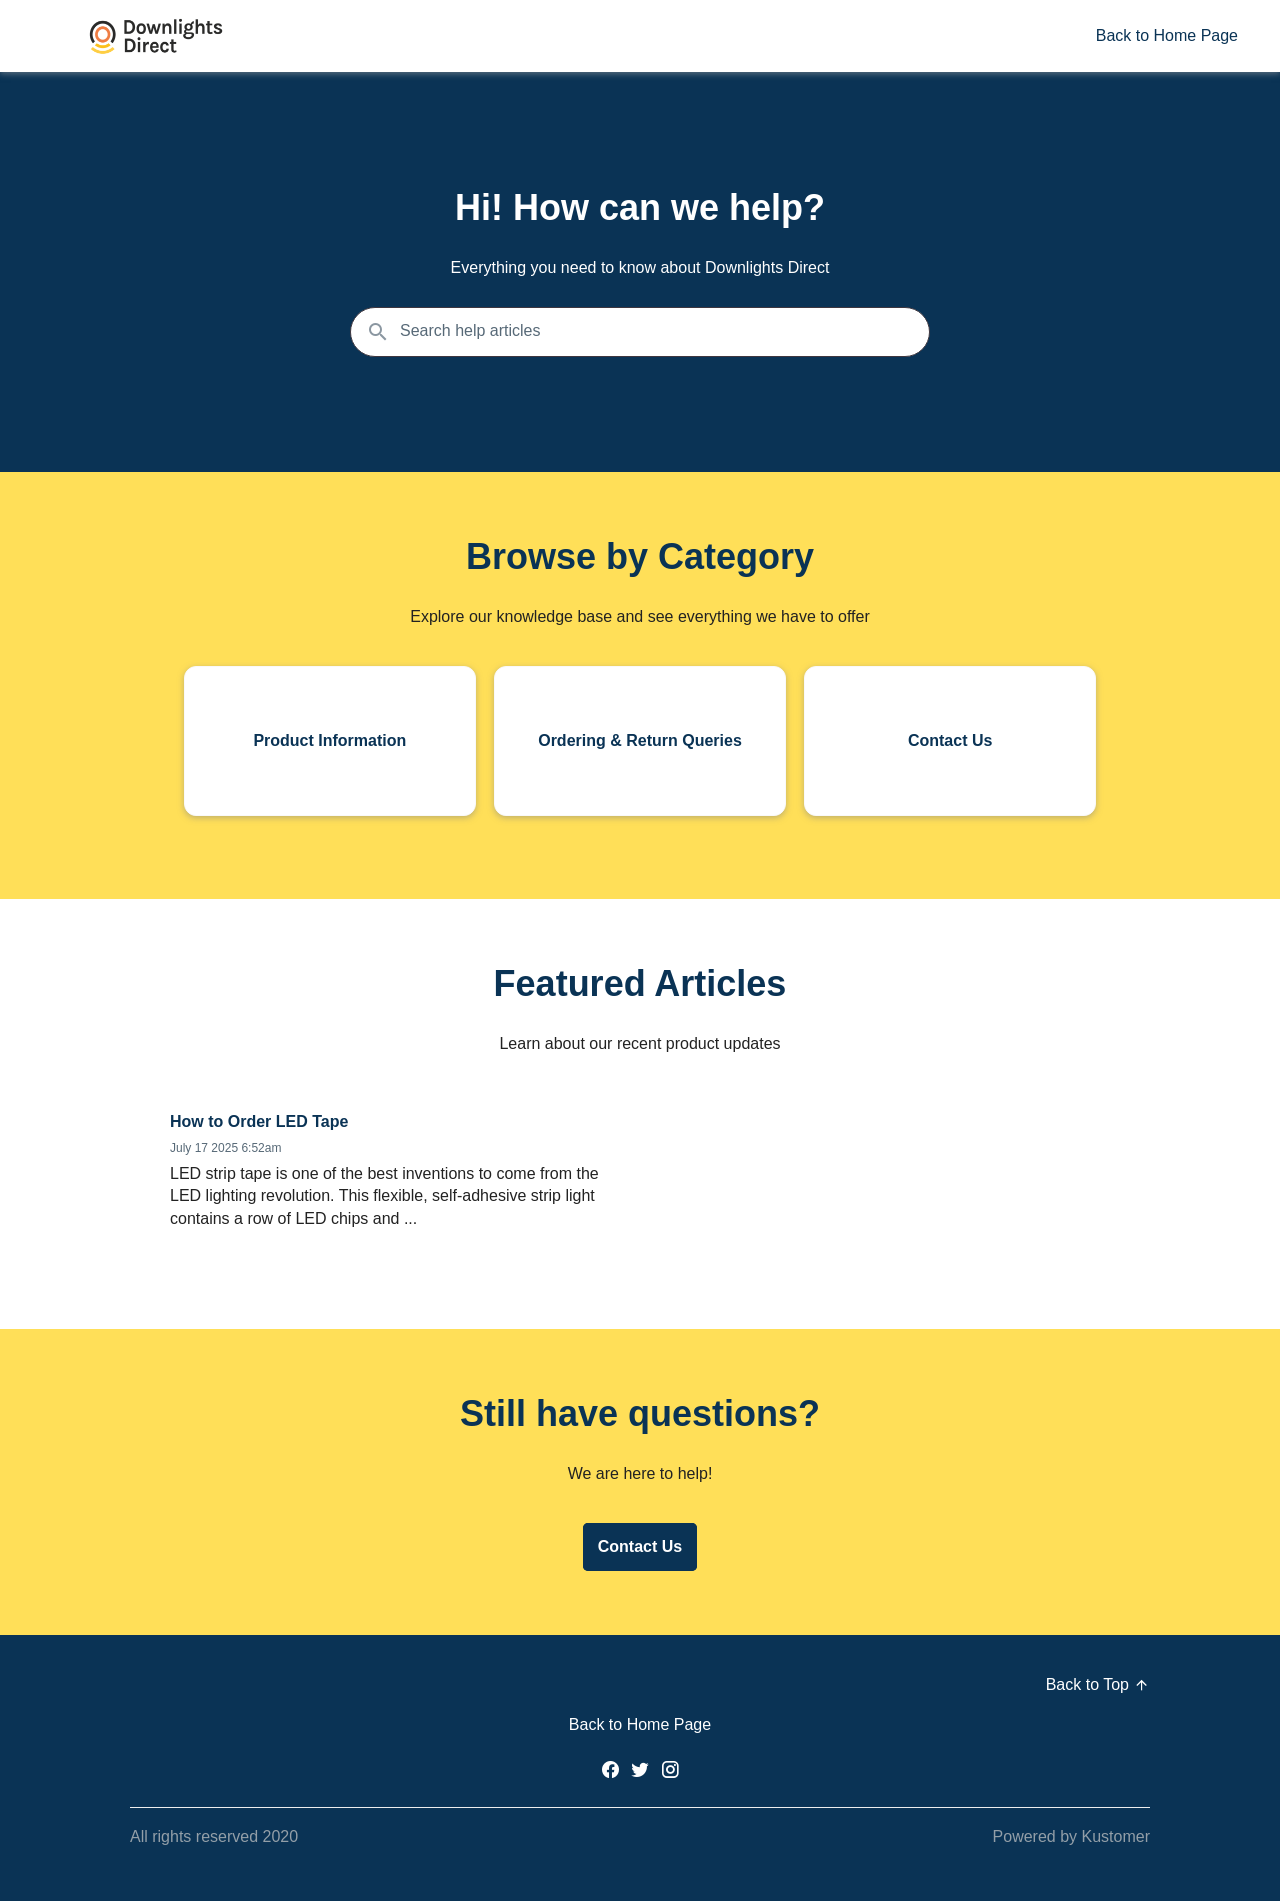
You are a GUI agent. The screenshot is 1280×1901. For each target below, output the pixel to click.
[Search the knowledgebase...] (640, 332)
